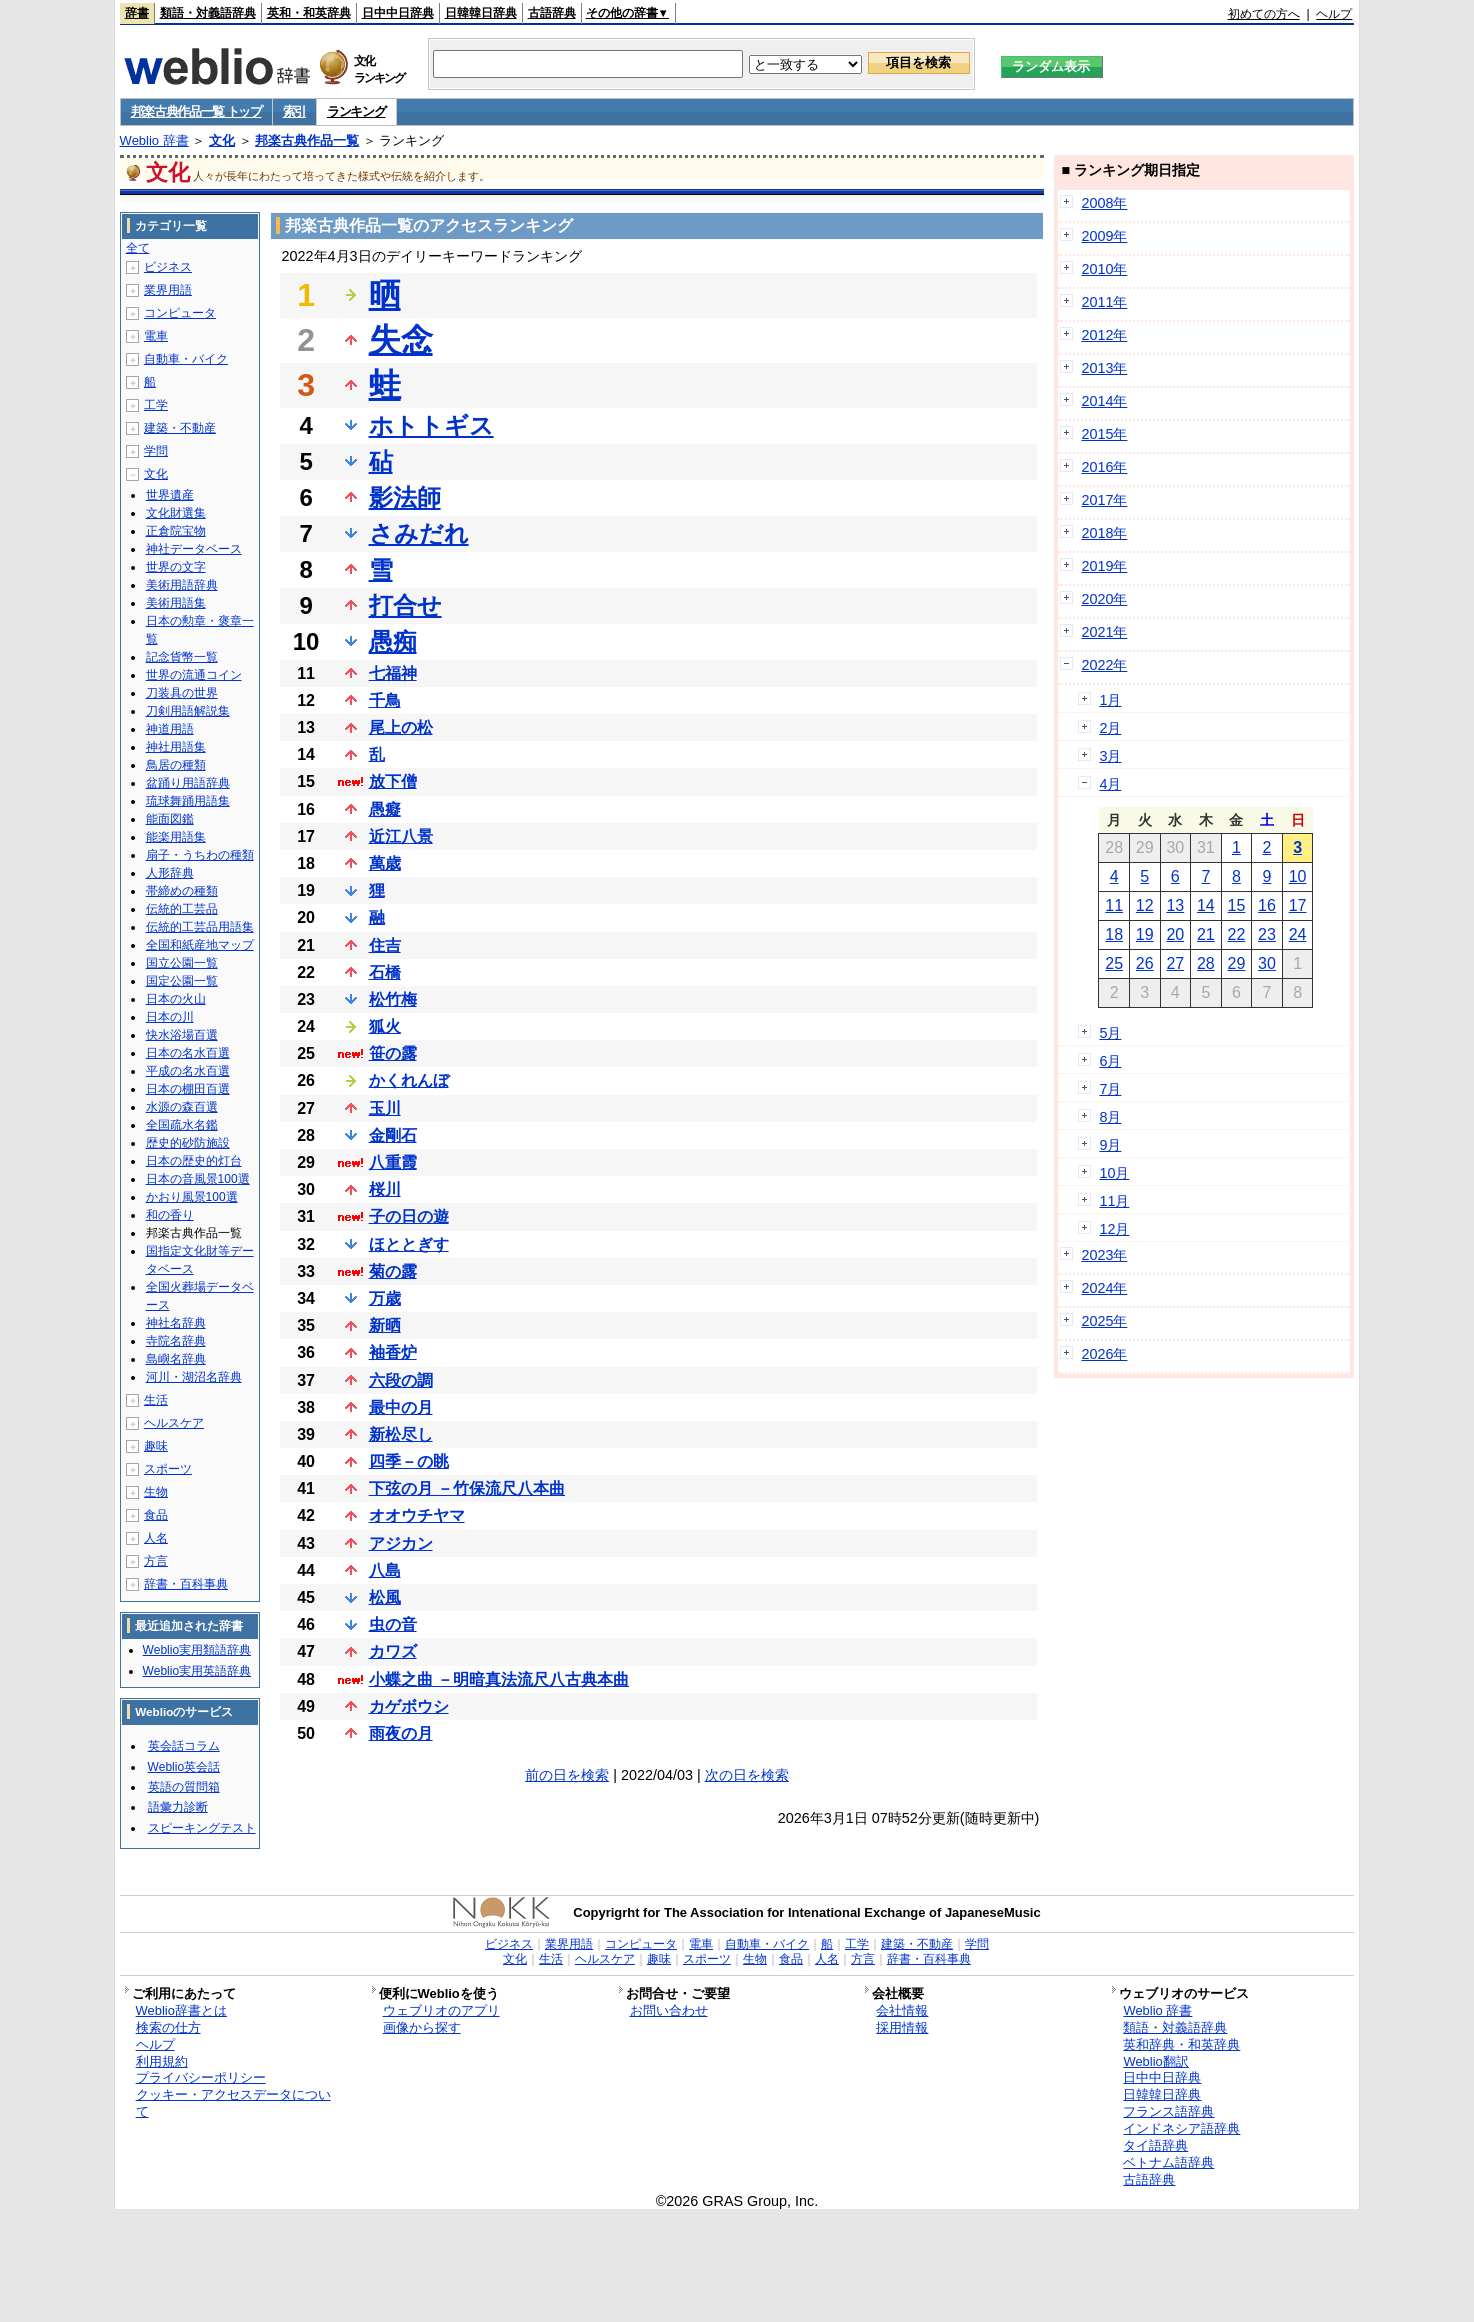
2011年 (1104, 302)
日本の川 (170, 1017)
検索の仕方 (168, 2027)
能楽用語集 (176, 837)
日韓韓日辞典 (481, 13)
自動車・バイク (186, 359)
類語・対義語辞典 (208, 13)
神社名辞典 (176, 1323)
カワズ (393, 1651)
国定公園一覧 (182, 981)
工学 (156, 405)
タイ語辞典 (1155, 2145)
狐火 (385, 1026)
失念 (401, 340)
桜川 (385, 1189)
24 (1298, 934)
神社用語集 (176, 747)
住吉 (385, 945)
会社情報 (902, 2010)
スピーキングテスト (202, 1828)
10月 (1114, 1173)
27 (1175, 963)
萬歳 (385, 863)
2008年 (1104, 203)
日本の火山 (176, 999)
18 (1114, 934)
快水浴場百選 (182, 1035)
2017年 (1104, 500)
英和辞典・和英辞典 (1181, 2044)
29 (1237, 963)
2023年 (1104, 1255)
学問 (156, 451)
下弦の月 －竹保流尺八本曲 (467, 1488)
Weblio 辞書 (154, 140)
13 (1175, 905)
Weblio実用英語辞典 (197, 1671)
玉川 (385, 1108)
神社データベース (194, 549)
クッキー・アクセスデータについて (233, 2103)
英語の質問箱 (184, 1787)
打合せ (405, 605)
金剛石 (393, 1135)
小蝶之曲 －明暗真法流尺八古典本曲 (499, 1679)
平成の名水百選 (188, 1071)
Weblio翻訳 (1155, 2061)
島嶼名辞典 (176, 1359)
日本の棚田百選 (188, 1089)
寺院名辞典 (176, 1341)
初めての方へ (1264, 14)
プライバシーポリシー (201, 2077)
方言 (156, 1561)
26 (1145, 963)
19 (1145, 934)
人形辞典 (170, 873)
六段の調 (401, 1380)
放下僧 (393, 781)
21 (1206, 934)
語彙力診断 (178, 1807)
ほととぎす (409, 1244)
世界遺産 (170, 495)
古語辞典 (552, 13)
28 (1206, 963)
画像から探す (422, 2027)
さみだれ (419, 533)
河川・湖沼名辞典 (194, 1377)
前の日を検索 (567, 1775)
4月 (1110, 784)
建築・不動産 (180, 428)
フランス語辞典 (1168, 2111)
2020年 (1104, 599)
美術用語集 (176, 603)
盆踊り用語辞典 (188, 783)
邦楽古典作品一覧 (307, 140)
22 (1237, 934)
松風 (385, 1597)
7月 (1110, 1089)
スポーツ (168, 1469)
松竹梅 (393, 999)
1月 (1110, 700)
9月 (1110, 1145)
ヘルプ (1334, 14)
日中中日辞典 (398, 13)
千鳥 (385, 700)
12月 (1114, 1229)
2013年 (1104, 368)
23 (1267, 934)
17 (1298, 905)
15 (1237, 905)
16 (1267, 905)
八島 (385, 1570)
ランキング (356, 111)
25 (1114, 963)
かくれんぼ (409, 1080)
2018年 (1104, 533)
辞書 (137, 13)
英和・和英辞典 (309, 13)
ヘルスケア (174, 1423)
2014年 (1104, 401)
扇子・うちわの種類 (200, 855)
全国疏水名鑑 (182, 1125)
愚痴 (393, 641)
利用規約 (162, 2061)
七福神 (393, 673)
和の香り (170, 1215)
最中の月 (401, 1407)
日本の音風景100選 (198, 1179)
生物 (156, 1492)
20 (1175, 934)
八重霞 (393, 1162)
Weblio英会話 (184, 1767)
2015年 (1104, 434)
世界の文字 (176, 567)
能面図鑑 (170, 819)
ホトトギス (431, 425)
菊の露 (393, 1271)
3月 (1110, 756)
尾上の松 (401, 727)
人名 (156, 1538)
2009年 (1104, 236)
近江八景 (401, 836)
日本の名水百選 (188, 1053)
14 (1206, 905)
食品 (156, 1515)
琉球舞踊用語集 (188, 801)
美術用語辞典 (182, 585)
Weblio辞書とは (181, 2010)
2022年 (1104, 665)
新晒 (385, 1325)
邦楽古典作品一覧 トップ (196, 111)
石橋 (385, 972)
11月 (1114, 1201)
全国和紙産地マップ (200, 945)
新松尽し (401, 1434)
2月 (1110, 728)
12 (1145, 905)
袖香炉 (393, 1352)
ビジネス (168, 267)
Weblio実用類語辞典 (197, 1650)
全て (138, 248)
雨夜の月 (401, 1733)
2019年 (1104, 566)
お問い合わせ (669, 2010)
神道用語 (170, 729)
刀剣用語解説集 (188, 711)
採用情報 (902, 2027)
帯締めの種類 (182, 891)
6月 (1110, 1061)
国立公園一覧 (182, 963)
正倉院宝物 (176, 531)
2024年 (1104, 1288)
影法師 (405, 497)
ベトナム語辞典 (1168, 2162)
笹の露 (393, 1053)
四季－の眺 (409, 1461)
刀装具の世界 (182, 693)
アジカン (401, 1543)
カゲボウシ (409, 1706)
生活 (156, 1400)
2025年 (1104, 1321)
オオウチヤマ (417, 1515)
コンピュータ (180, 313)
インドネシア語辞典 (1181, 2128)
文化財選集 (176, 513)
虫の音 (393, 1624)
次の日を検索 (747, 1775)
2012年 (1104, 335)
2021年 (1104, 632)
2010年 (1104, 269)
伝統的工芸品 (182, 909)
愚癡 (385, 809)
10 (1298, 876)
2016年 (1104, 467)
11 (1114, 905)
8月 (1110, 1117)
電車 (156, 336)
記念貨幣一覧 (182, 657)
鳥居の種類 (176, 765)
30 (1267, 963)
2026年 (1104, 1354)
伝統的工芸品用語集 (200, 927)
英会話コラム (184, 1746)
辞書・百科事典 (186, 1584)
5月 (1110, 1033)
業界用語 (168, 290)
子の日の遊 (409, 1216)
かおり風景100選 (192, 1197)
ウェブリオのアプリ (441, 2010)
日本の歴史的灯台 (194, 1161)
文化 (222, 140)
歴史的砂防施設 (188, 1143)
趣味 (156, 1446)
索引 (294, 111)
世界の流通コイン (194, 675)
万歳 (385, 1298)
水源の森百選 (182, 1107)
